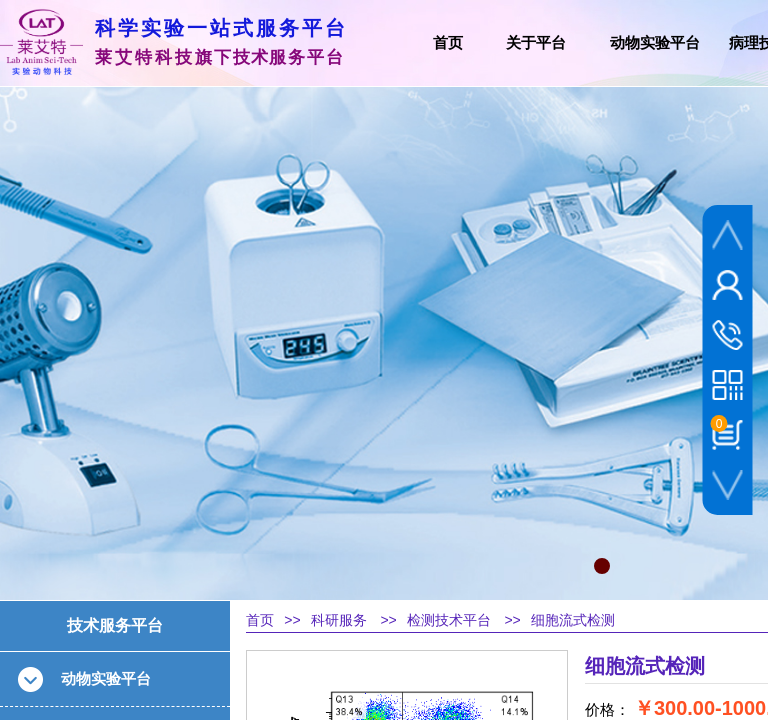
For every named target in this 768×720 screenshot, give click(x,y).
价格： (607, 710)
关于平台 (536, 43)
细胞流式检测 (573, 620)
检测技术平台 (449, 620)
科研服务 (339, 620)
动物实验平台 (655, 43)
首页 (260, 620)
